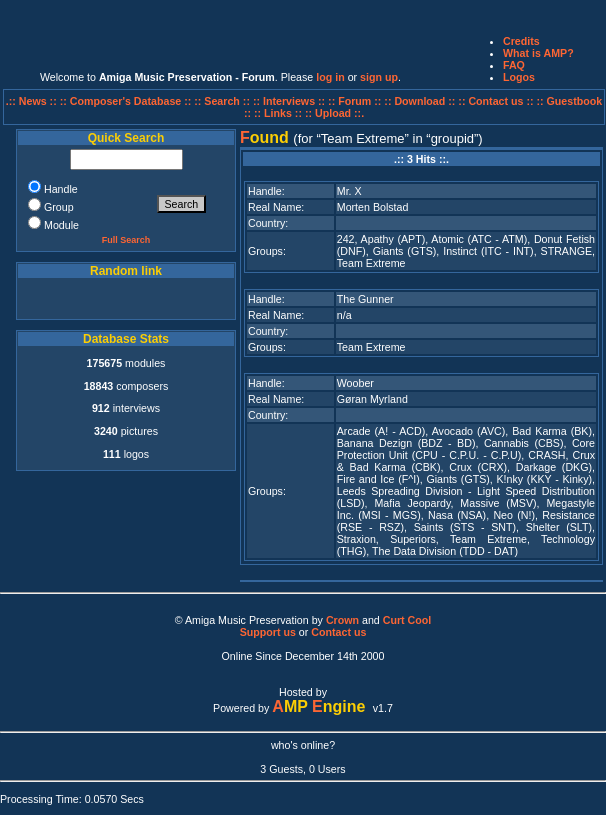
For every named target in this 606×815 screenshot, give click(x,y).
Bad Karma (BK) (552, 431)
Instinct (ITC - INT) (488, 251)
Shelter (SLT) (559, 527)
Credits (521, 41)
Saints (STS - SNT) (465, 527)
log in (330, 77)
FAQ (514, 65)
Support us (268, 632)
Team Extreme (371, 263)
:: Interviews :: (290, 101)
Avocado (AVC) (469, 431)
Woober (355, 383)
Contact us (338, 632)
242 (346, 239)
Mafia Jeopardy (412, 503)
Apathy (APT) (393, 239)
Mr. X (349, 191)
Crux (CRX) (478, 467)
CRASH (546, 455)
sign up (379, 77)
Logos (519, 77)
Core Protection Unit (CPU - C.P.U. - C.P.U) (466, 449)
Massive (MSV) (498, 503)
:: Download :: (421, 101)
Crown (342, 620)
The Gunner (365, 299)
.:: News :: (33, 101)
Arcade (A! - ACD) (381, 431)
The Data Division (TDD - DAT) (445, 551)
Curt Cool (407, 620)
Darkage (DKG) (554, 467)
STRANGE (567, 251)
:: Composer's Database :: (127, 101)
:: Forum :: (356, 101)
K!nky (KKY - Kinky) (545, 479)
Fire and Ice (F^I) (378, 479)
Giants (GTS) (405, 251)
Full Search (126, 240)
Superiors (413, 539)
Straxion (356, 539)
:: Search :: (223, 101)
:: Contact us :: (495, 101)
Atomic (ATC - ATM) (479, 239)
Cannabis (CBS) (524, 443)
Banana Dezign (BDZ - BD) (406, 443)
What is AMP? (538, 53)
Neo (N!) (514, 515)
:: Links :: (278, 113)
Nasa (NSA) (457, 515)
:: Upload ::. (334, 113)
